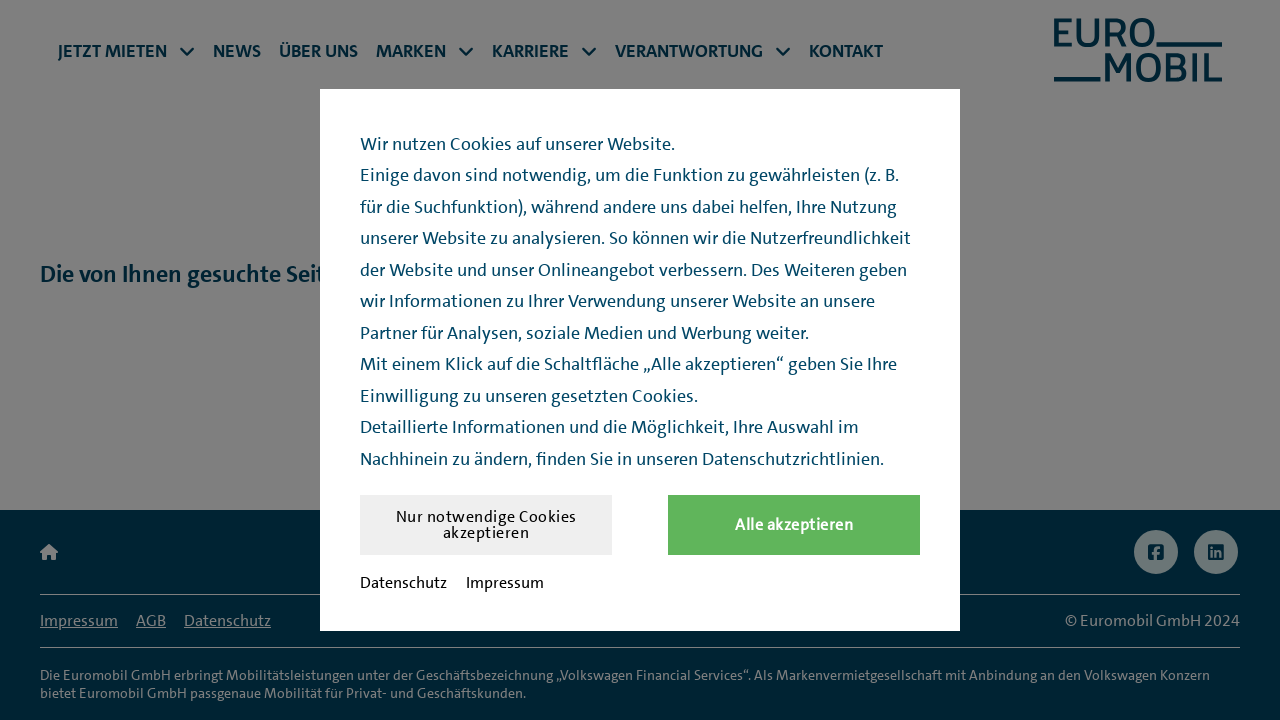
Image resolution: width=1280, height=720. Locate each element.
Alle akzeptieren (794, 524)
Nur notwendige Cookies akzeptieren (486, 524)
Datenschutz (403, 583)
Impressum (505, 583)
